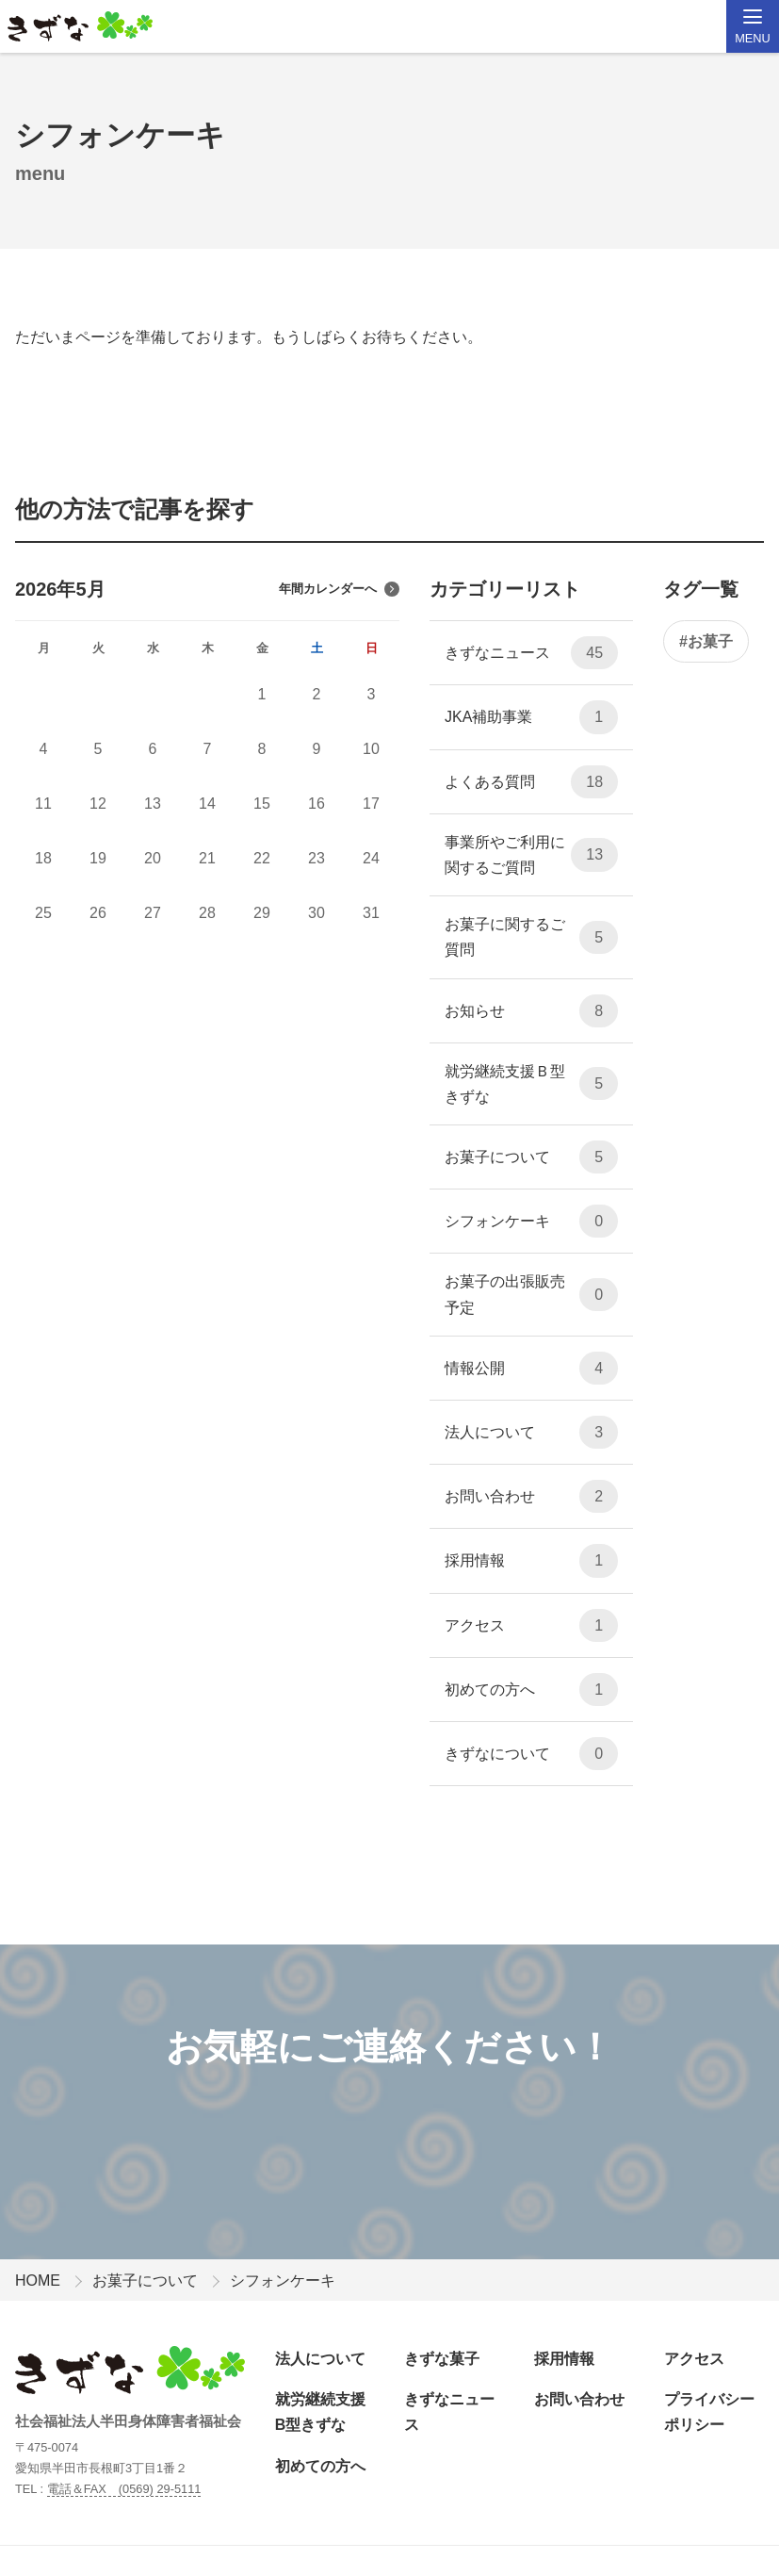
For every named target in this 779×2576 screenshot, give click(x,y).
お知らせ (531, 1010)
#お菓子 (706, 641)
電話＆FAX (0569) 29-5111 (124, 2489)
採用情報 (531, 1560)
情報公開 (531, 1368)
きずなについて (531, 1753)
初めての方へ (531, 1689)
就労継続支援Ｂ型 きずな (531, 1084)
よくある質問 (531, 781)
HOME (37, 2280)
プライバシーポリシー (709, 2412)
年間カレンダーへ (339, 589)
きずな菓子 (441, 2359)
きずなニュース (531, 652)
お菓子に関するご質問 (531, 937)
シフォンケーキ (531, 1221)
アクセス (531, 1625)
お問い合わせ (531, 1496)
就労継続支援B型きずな (320, 2412)
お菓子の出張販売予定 (531, 1294)
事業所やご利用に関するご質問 (531, 855)
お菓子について (531, 1156)
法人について (531, 1432)
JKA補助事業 (531, 716)
